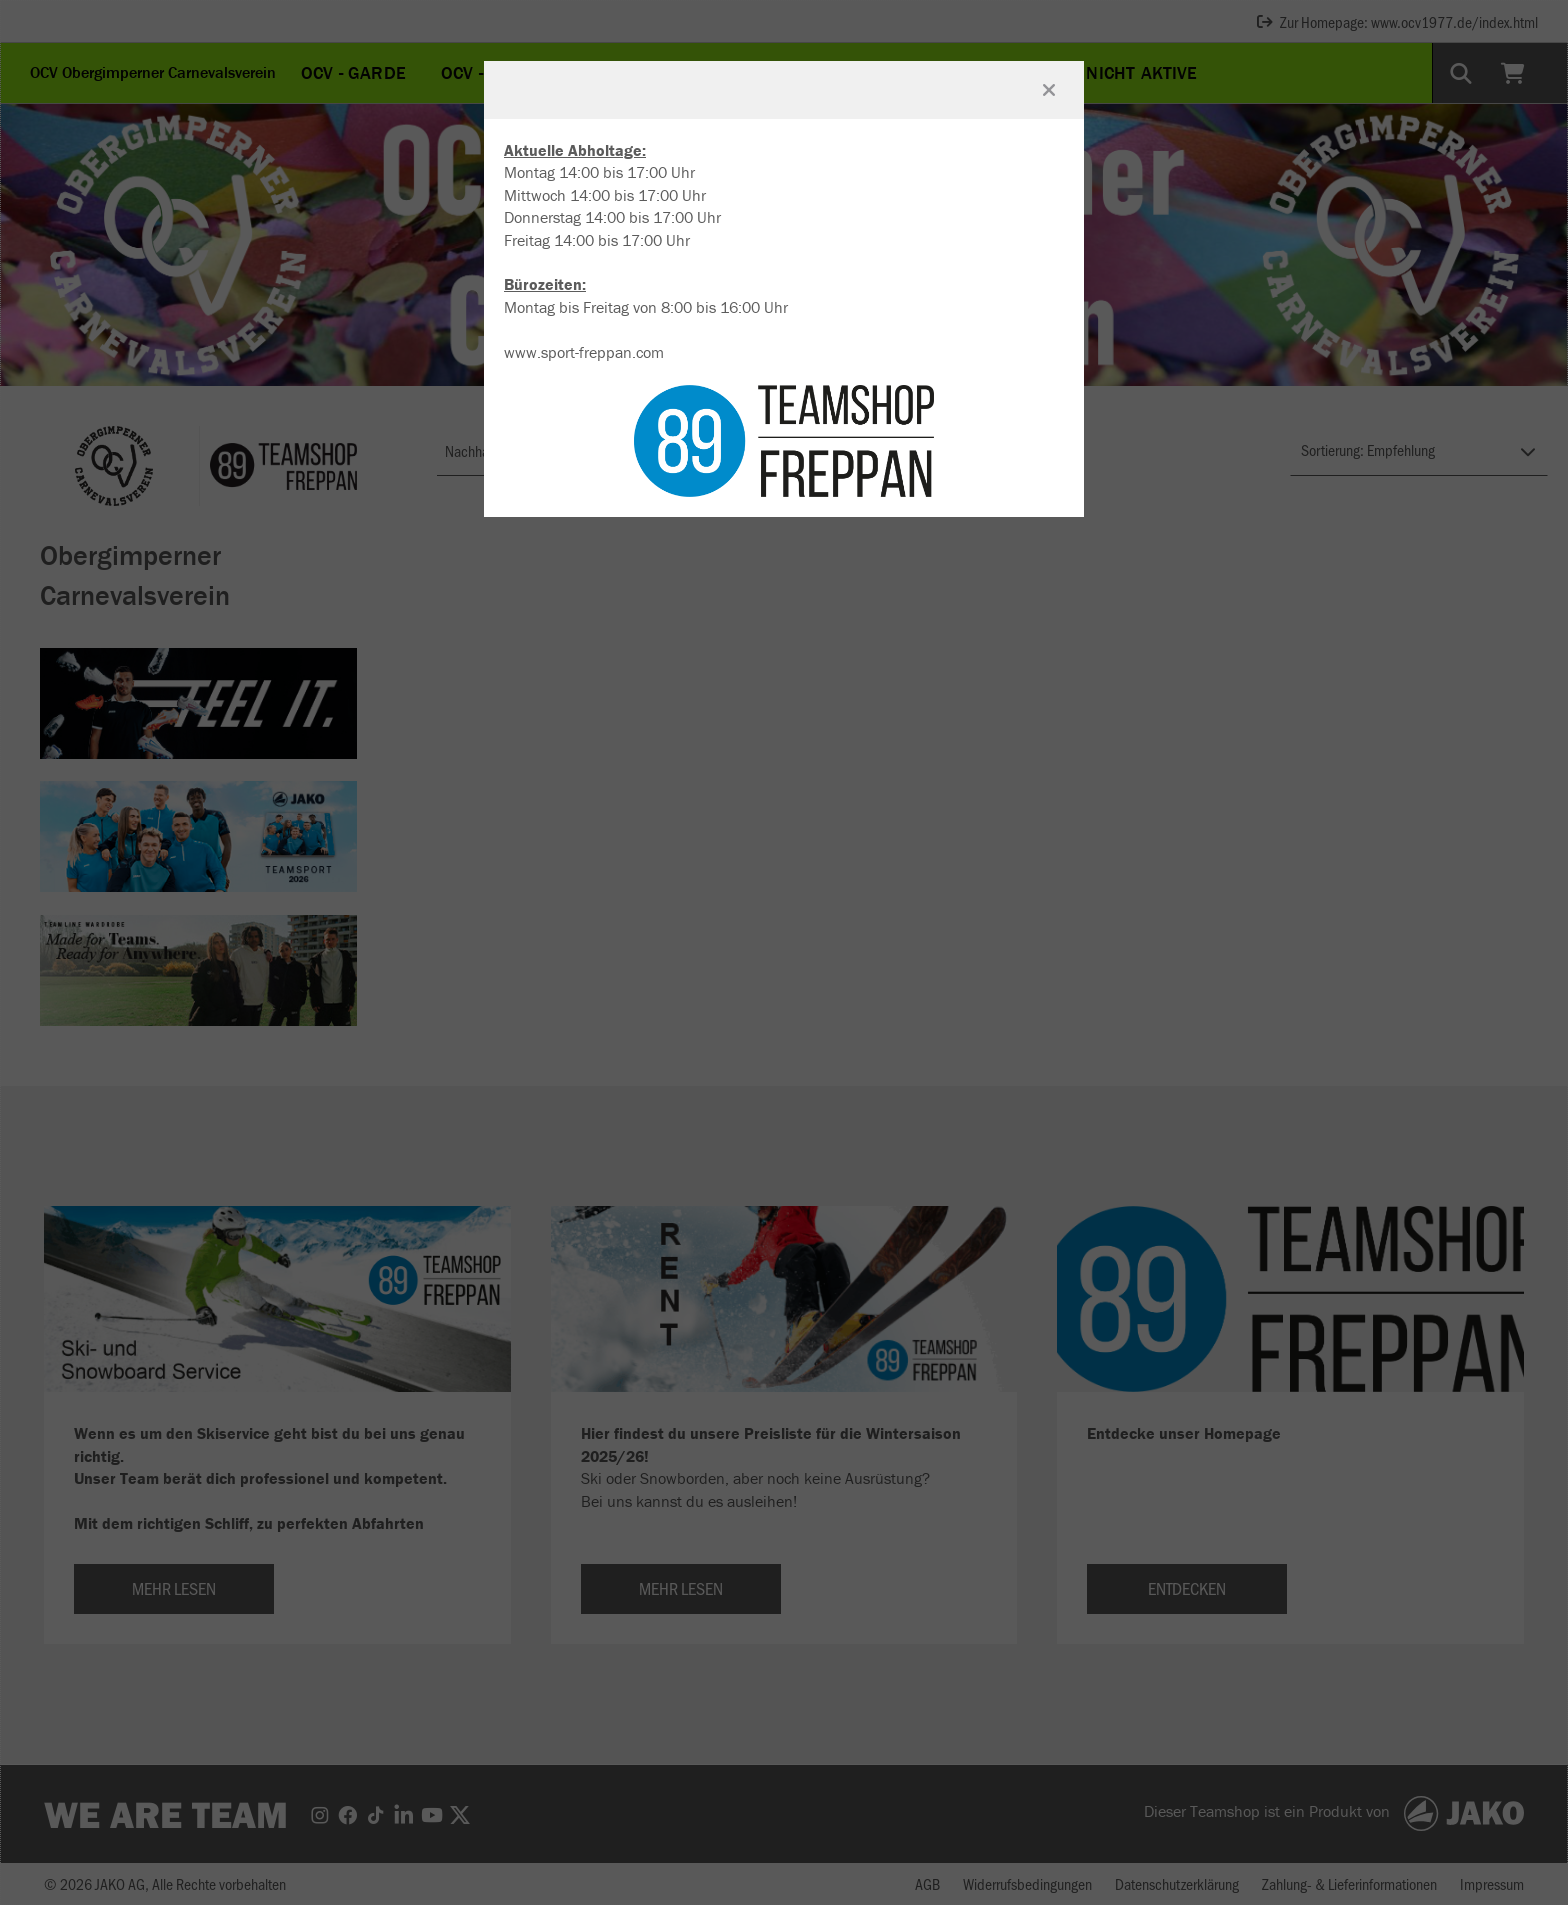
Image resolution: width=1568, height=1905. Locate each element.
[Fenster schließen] (1049, 90)
